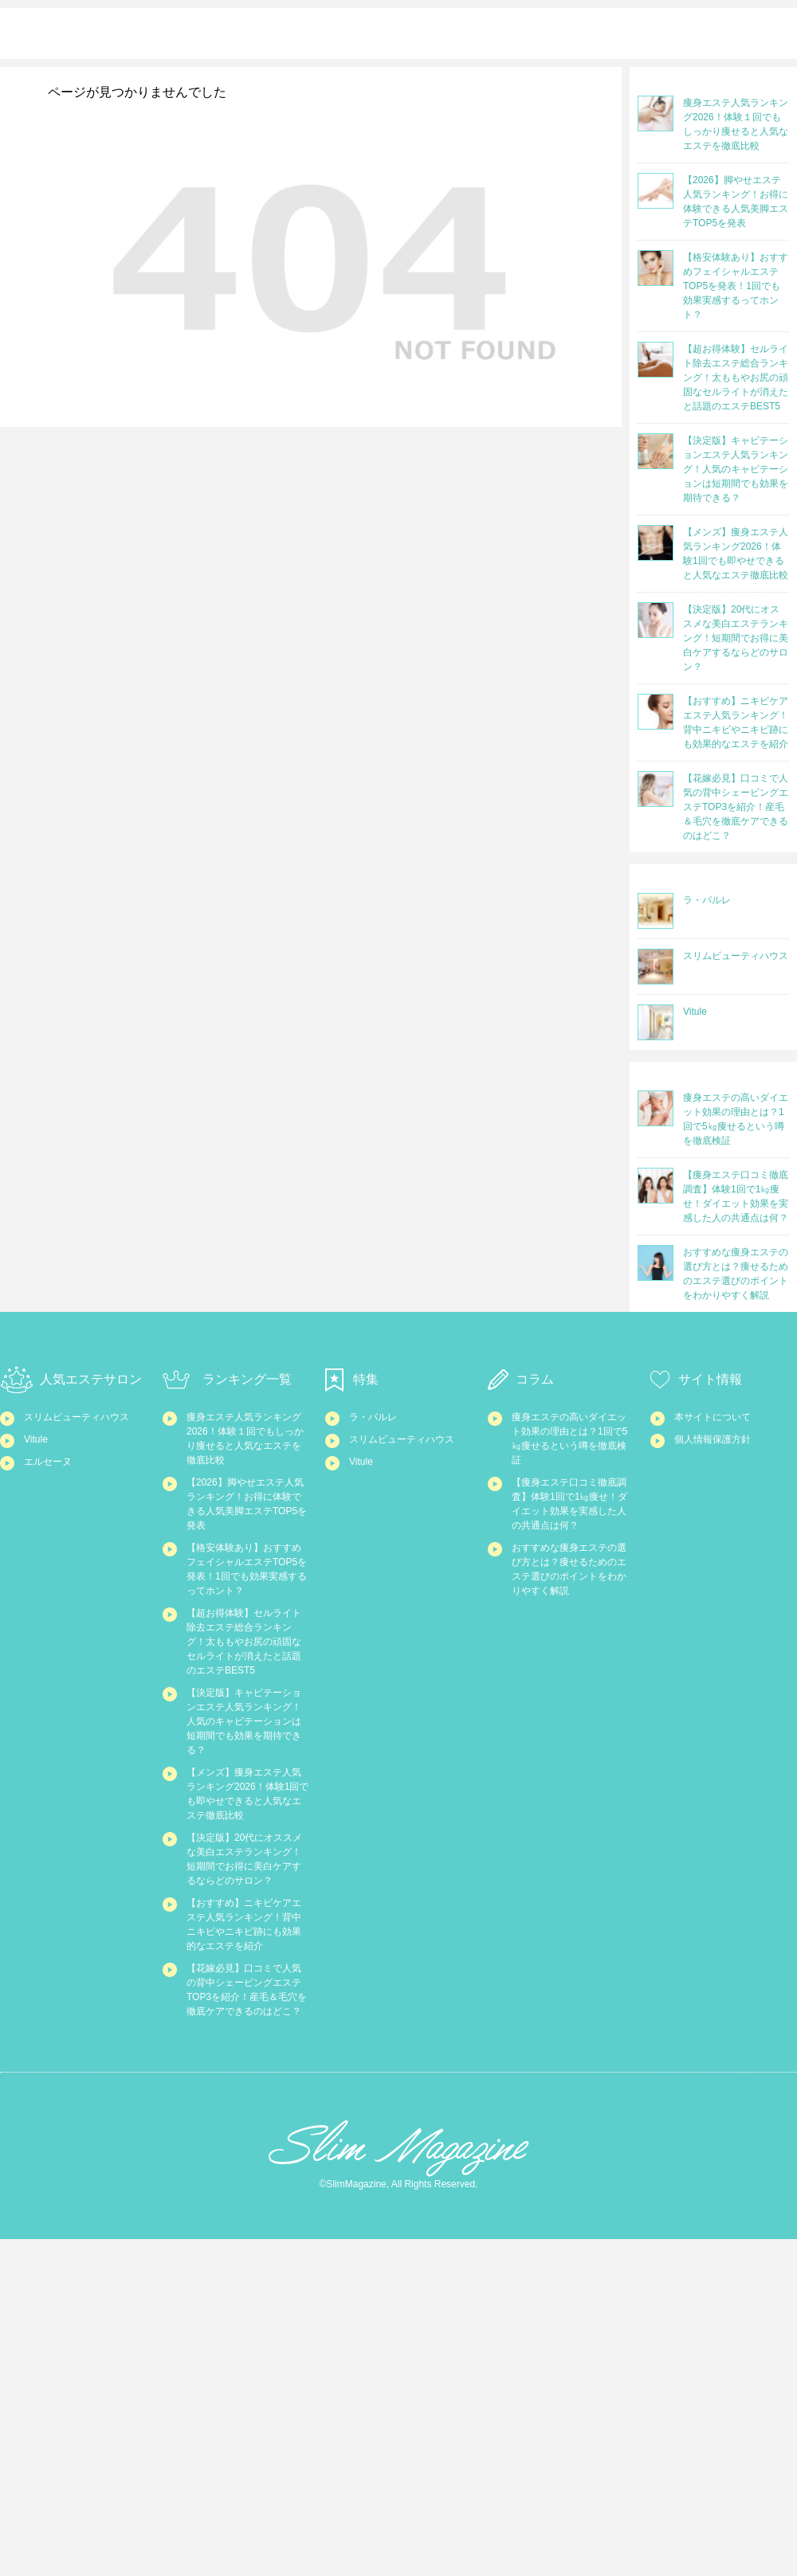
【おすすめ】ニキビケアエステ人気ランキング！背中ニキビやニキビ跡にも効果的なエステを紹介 (246, 2202)
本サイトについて (722, 1478)
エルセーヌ (54, 1554)
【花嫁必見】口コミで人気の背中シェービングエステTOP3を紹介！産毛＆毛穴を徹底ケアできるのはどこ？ (246, 2304)
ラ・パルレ (379, 1478)
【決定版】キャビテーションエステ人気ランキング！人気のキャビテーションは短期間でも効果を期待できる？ (246, 1900)
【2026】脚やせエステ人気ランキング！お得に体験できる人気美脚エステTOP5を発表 (247, 1588)
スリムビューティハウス (83, 1487)
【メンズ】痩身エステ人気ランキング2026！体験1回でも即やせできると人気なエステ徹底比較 (247, 2001)
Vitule (38, 1525)
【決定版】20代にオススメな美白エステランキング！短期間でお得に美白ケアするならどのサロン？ (247, 2101)
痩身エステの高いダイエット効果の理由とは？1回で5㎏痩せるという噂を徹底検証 (572, 1505)
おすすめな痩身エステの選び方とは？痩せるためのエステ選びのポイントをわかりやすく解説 (571, 1697)
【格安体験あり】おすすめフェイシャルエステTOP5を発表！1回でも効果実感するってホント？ (247, 1680)
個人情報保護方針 (722, 1507)
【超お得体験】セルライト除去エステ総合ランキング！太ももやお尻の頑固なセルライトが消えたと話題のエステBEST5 (246, 1790)
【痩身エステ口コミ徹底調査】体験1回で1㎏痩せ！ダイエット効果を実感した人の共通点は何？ (572, 1596)
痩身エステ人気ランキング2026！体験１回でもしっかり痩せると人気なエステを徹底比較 (247, 1505)
